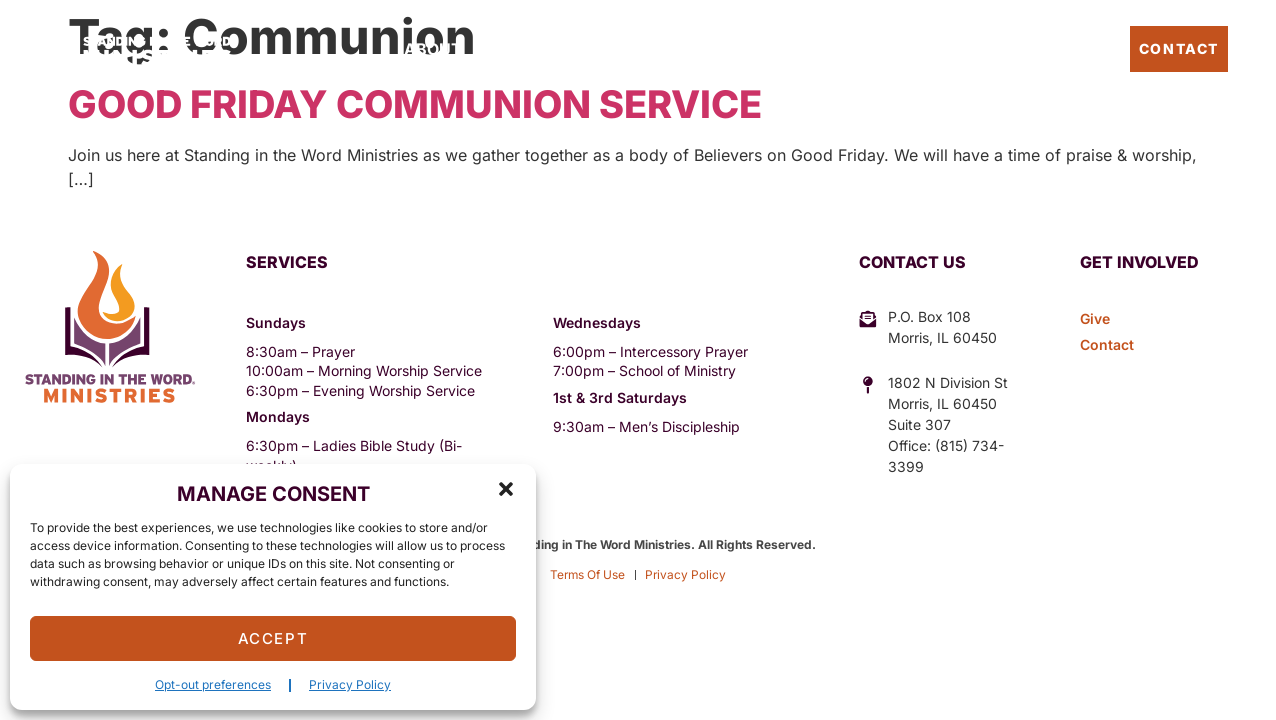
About (433, 49)
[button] (506, 489)
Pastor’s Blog (1055, 48)
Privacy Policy (350, 684)
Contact (1179, 48)
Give (789, 49)
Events (621, 49)
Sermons (712, 49)
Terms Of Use (587, 574)
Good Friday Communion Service (415, 104)
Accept (273, 638)
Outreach (525, 49)
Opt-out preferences (213, 684)
